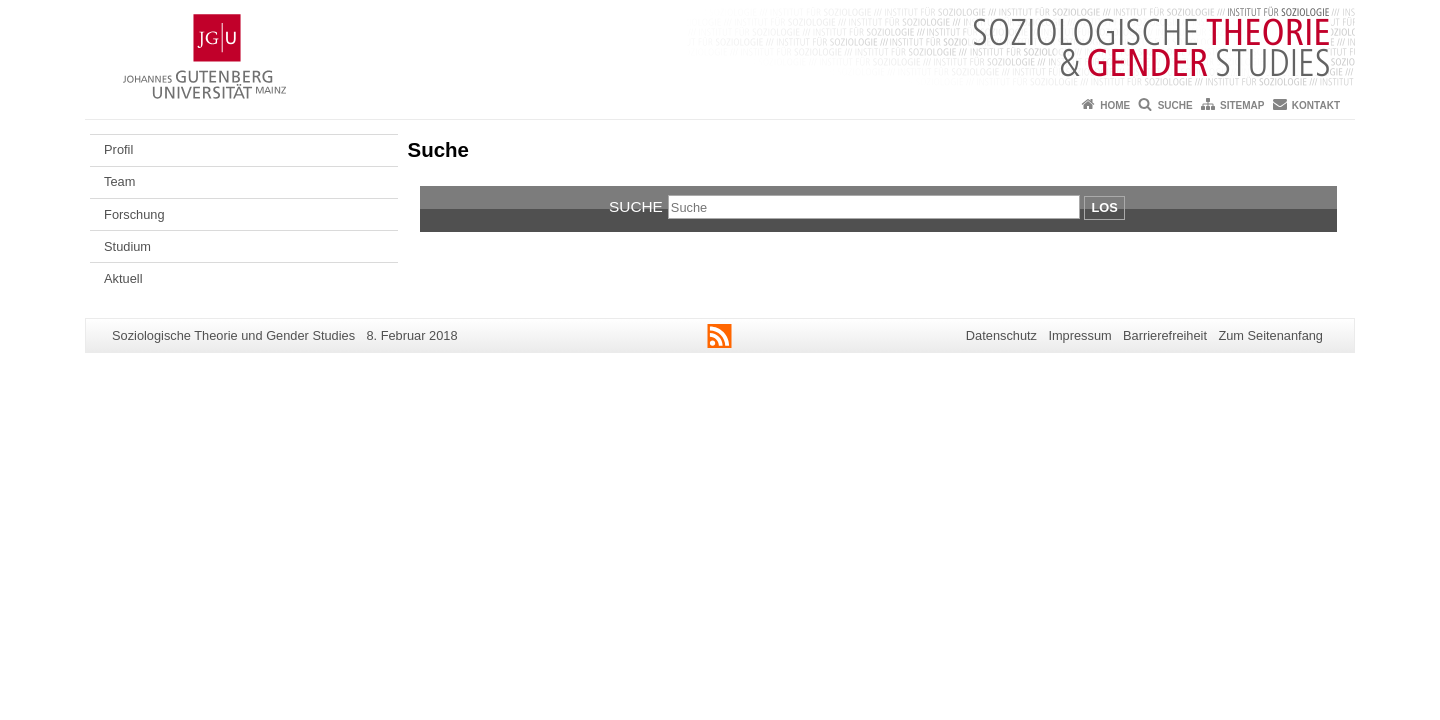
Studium (127, 246)
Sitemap (1242, 105)
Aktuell (123, 278)
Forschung (134, 214)
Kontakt (1316, 105)
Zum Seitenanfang (1270, 335)
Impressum (1079, 335)
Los (1104, 207)
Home (1115, 105)
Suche (1175, 105)
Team (119, 181)
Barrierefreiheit (1165, 335)
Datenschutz (1001, 335)
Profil (118, 149)
